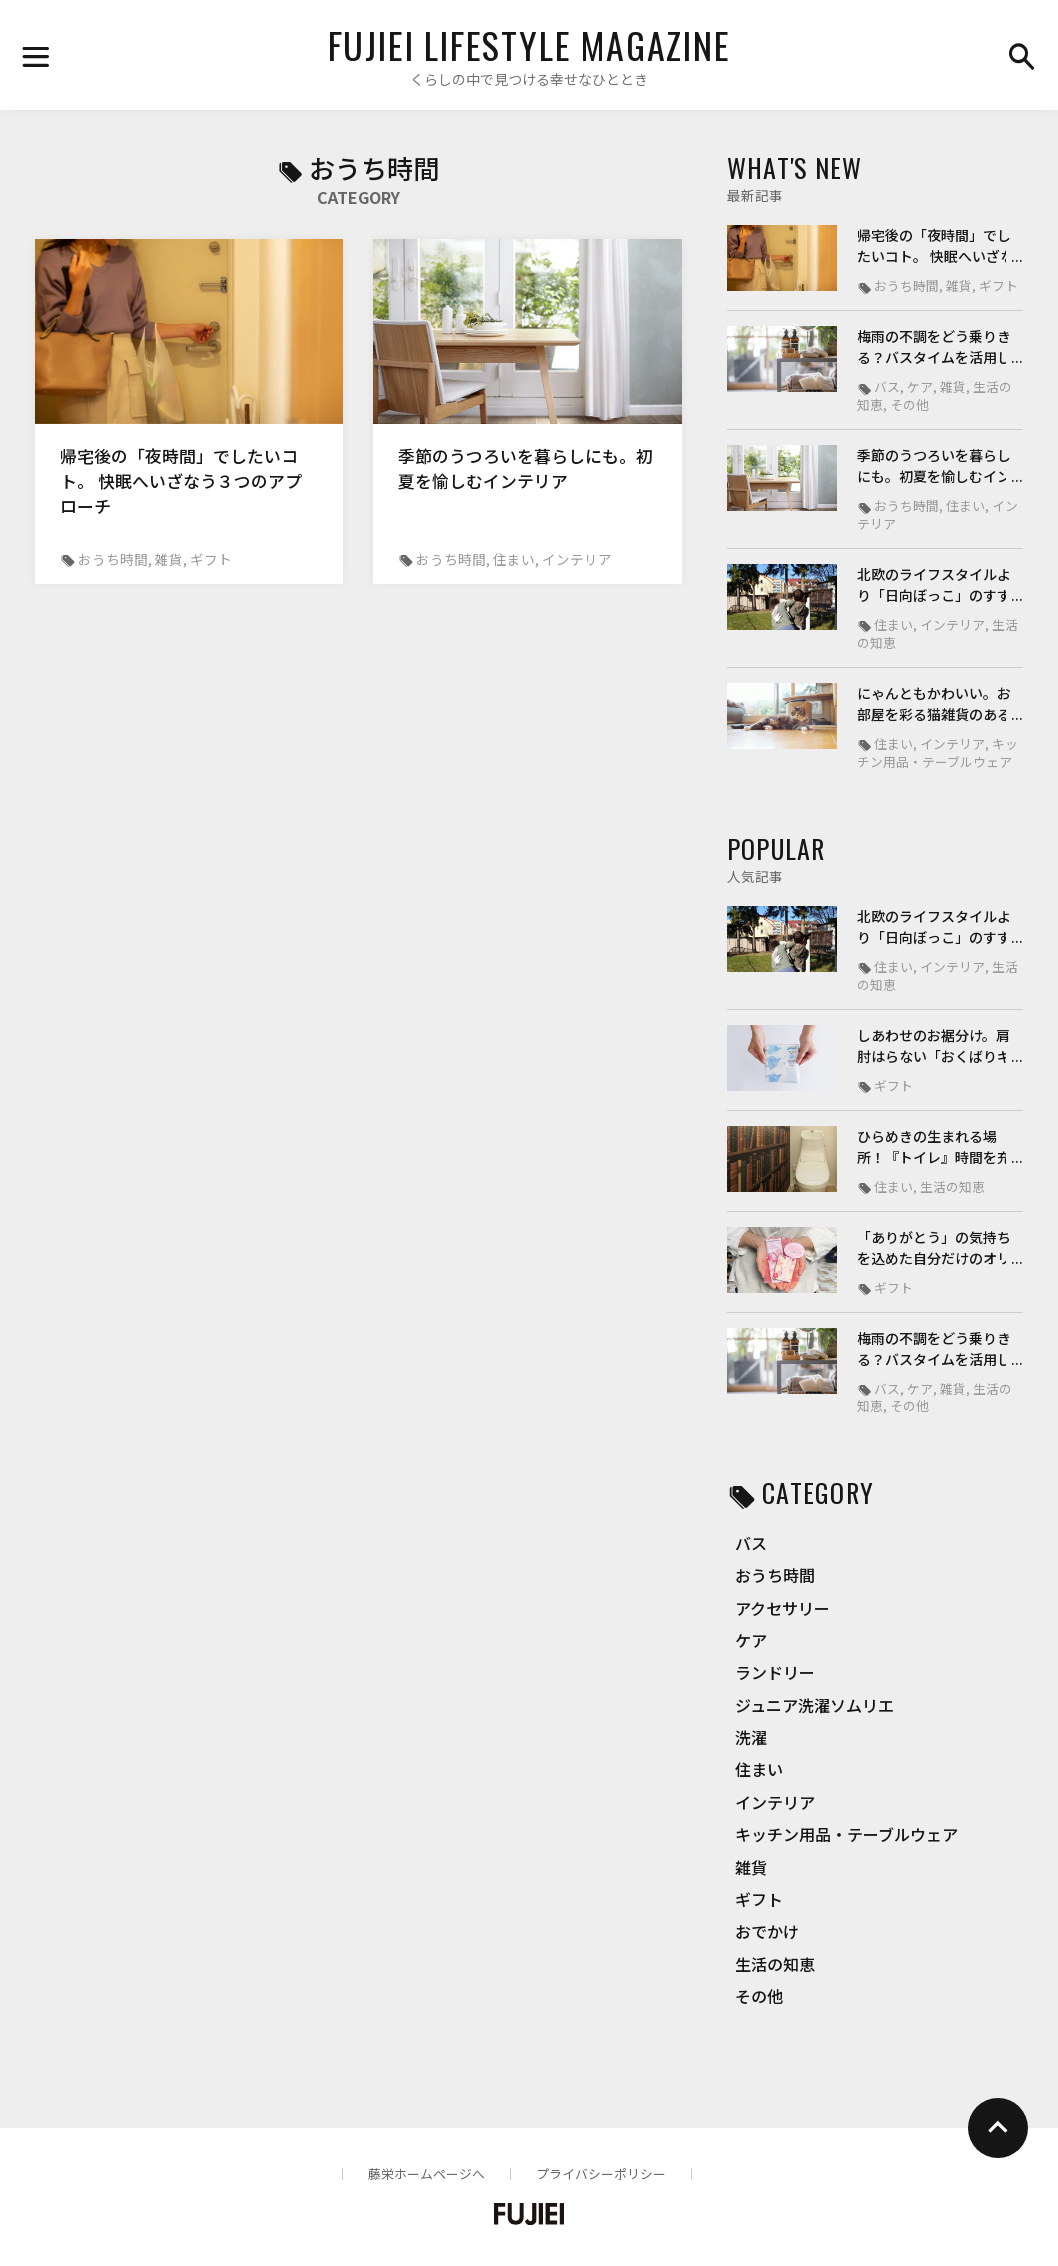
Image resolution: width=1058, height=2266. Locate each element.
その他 (759, 1996)
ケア (751, 1640)
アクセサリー (782, 1608)
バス (751, 1543)
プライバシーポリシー (601, 2173)
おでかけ (767, 1931)
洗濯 (751, 1737)
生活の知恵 (775, 1964)
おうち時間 (775, 1575)
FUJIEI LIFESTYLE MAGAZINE (529, 44)
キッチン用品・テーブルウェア (846, 1834)
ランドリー (775, 1672)
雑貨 (751, 1867)
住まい (759, 1769)
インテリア (775, 1802)
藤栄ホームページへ (426, 2173)
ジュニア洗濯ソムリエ (814, 1705)
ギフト (759, 1899)
